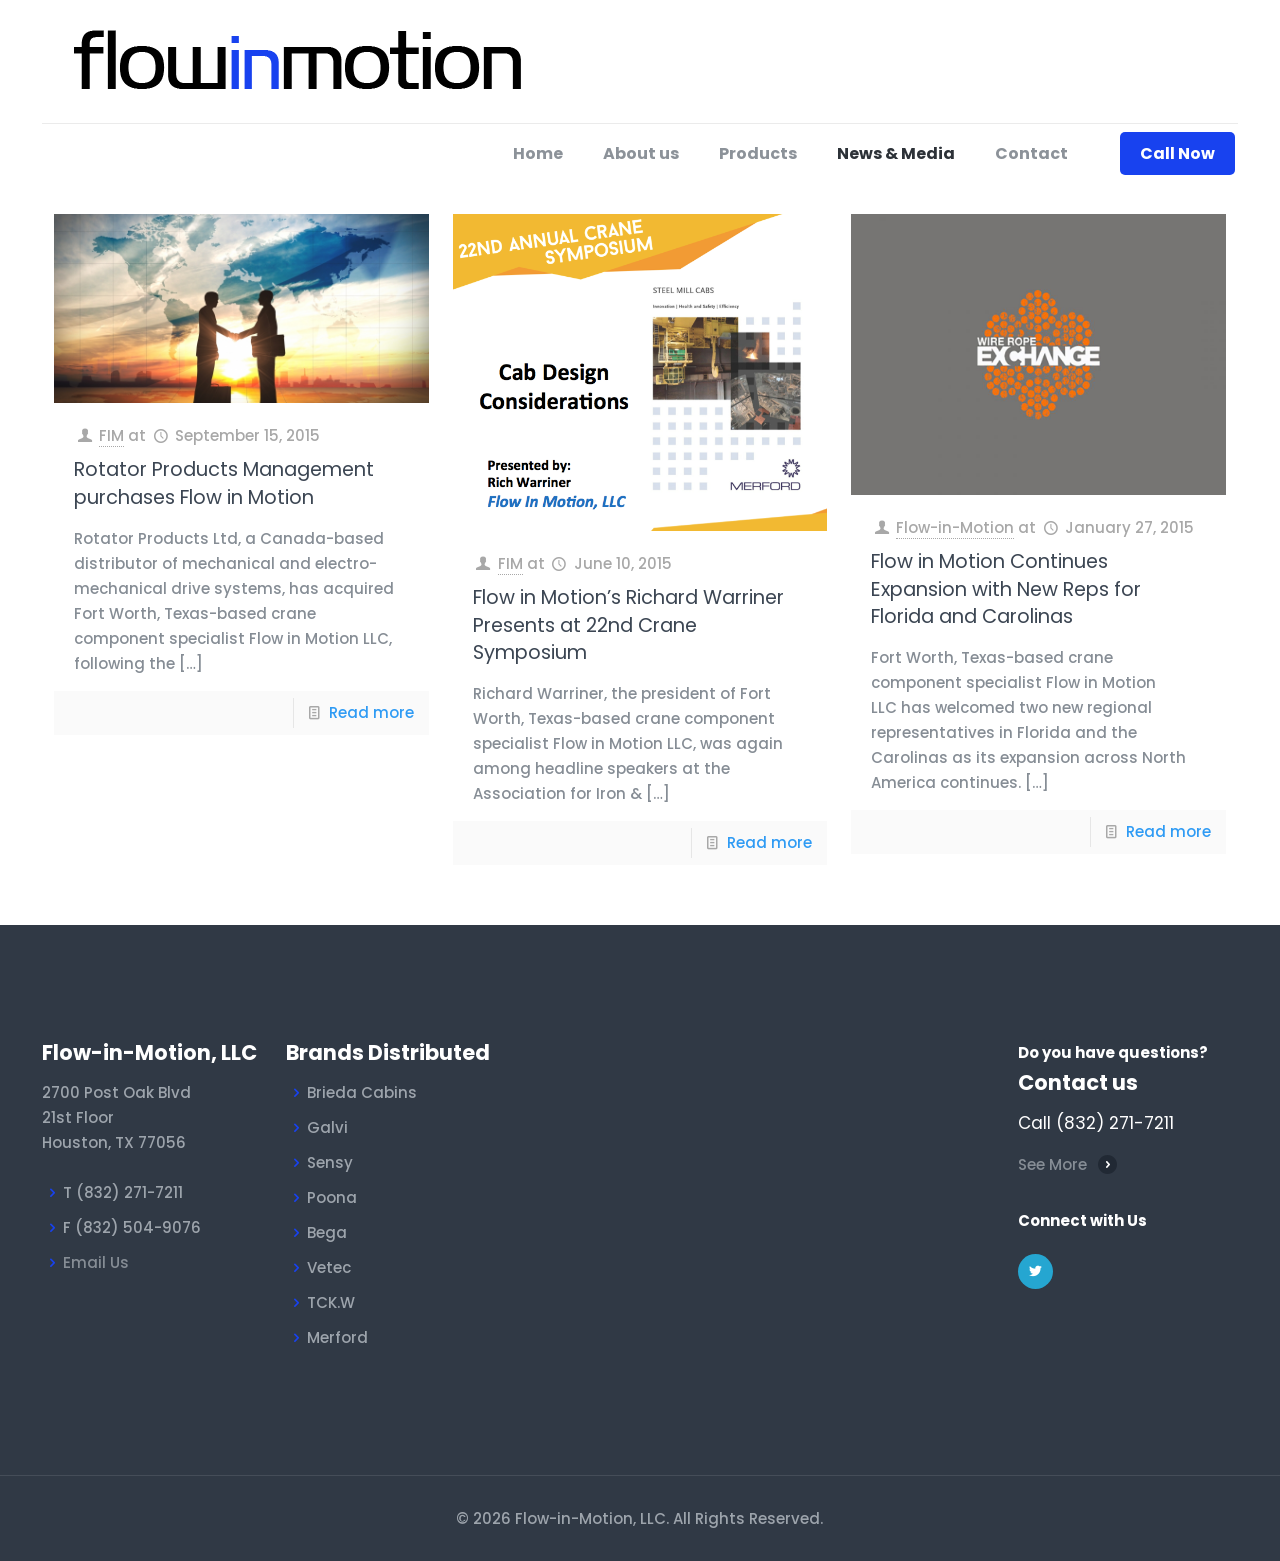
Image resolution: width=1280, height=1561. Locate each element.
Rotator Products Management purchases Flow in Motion (224, 483)
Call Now (1177, 153)
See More (1052, 1164)
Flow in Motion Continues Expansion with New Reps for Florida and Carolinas (1006, 589)
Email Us (96, 1262)
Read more (371, 712)
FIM (111, 435)
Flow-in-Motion (955, 527)
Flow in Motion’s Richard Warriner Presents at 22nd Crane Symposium (628, 625)
